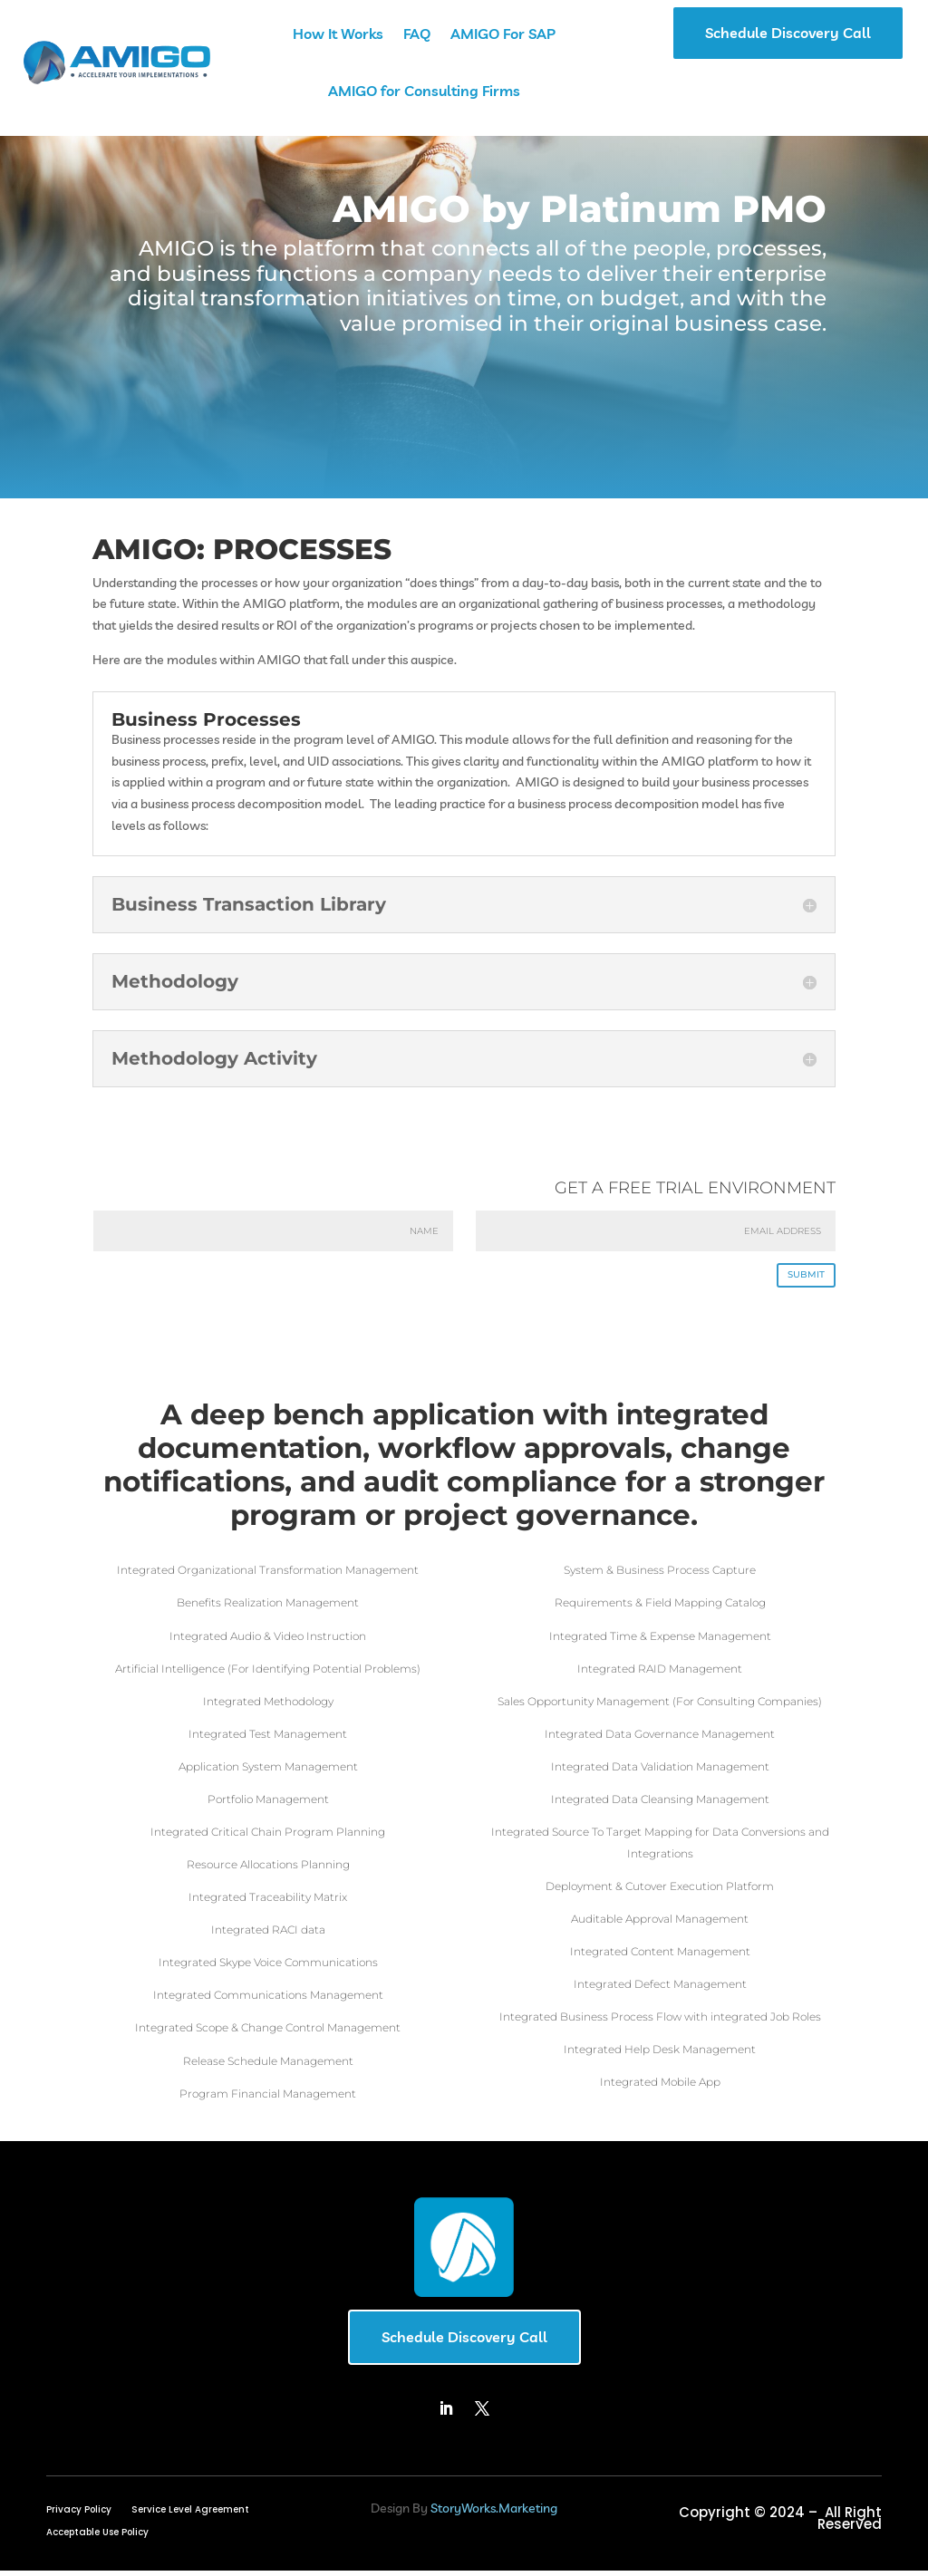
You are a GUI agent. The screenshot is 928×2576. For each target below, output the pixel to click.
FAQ (416, 33)
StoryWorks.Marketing (493, 2513)
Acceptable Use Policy (97, 2538)
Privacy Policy (78, 2516)
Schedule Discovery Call (788, 33)
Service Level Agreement (190, 2516)
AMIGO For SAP (503, 33)
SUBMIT (798, 1278)
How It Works (338, 33)
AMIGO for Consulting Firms (424, 91)
